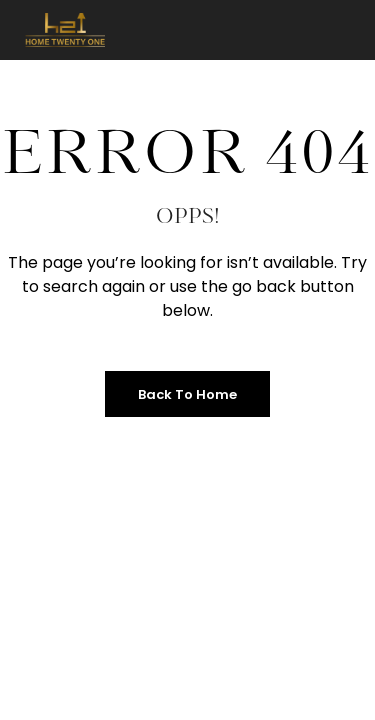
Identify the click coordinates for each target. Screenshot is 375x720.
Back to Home (187, 394)
